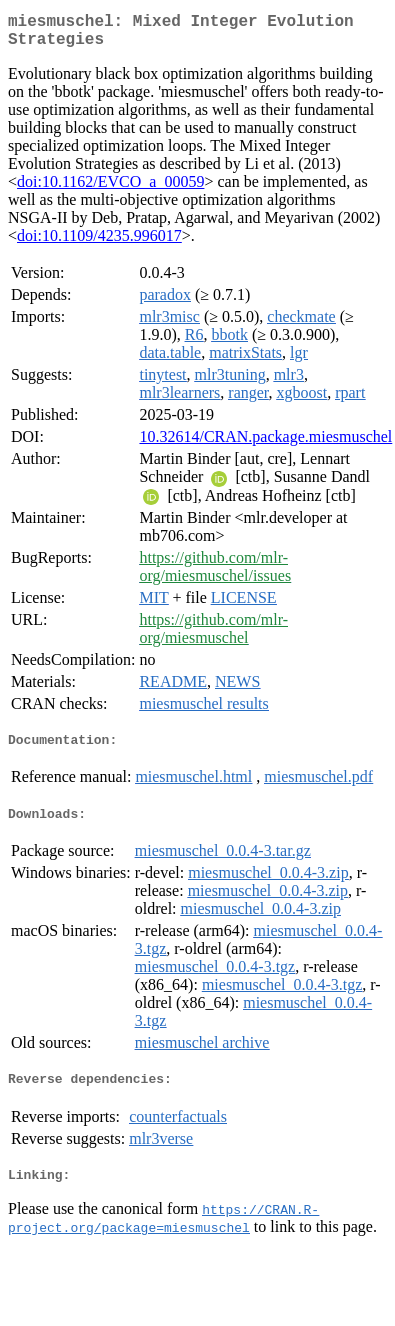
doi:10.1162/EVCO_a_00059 (110, 189)
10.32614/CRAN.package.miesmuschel (265, 444)
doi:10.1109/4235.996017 (99, 243)
